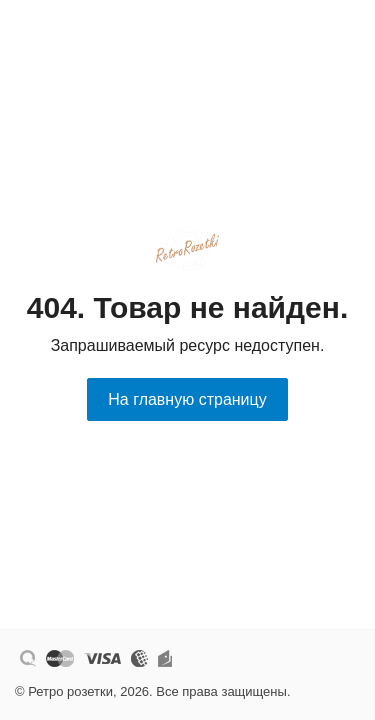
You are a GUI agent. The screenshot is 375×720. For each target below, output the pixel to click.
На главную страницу (187, 399)
